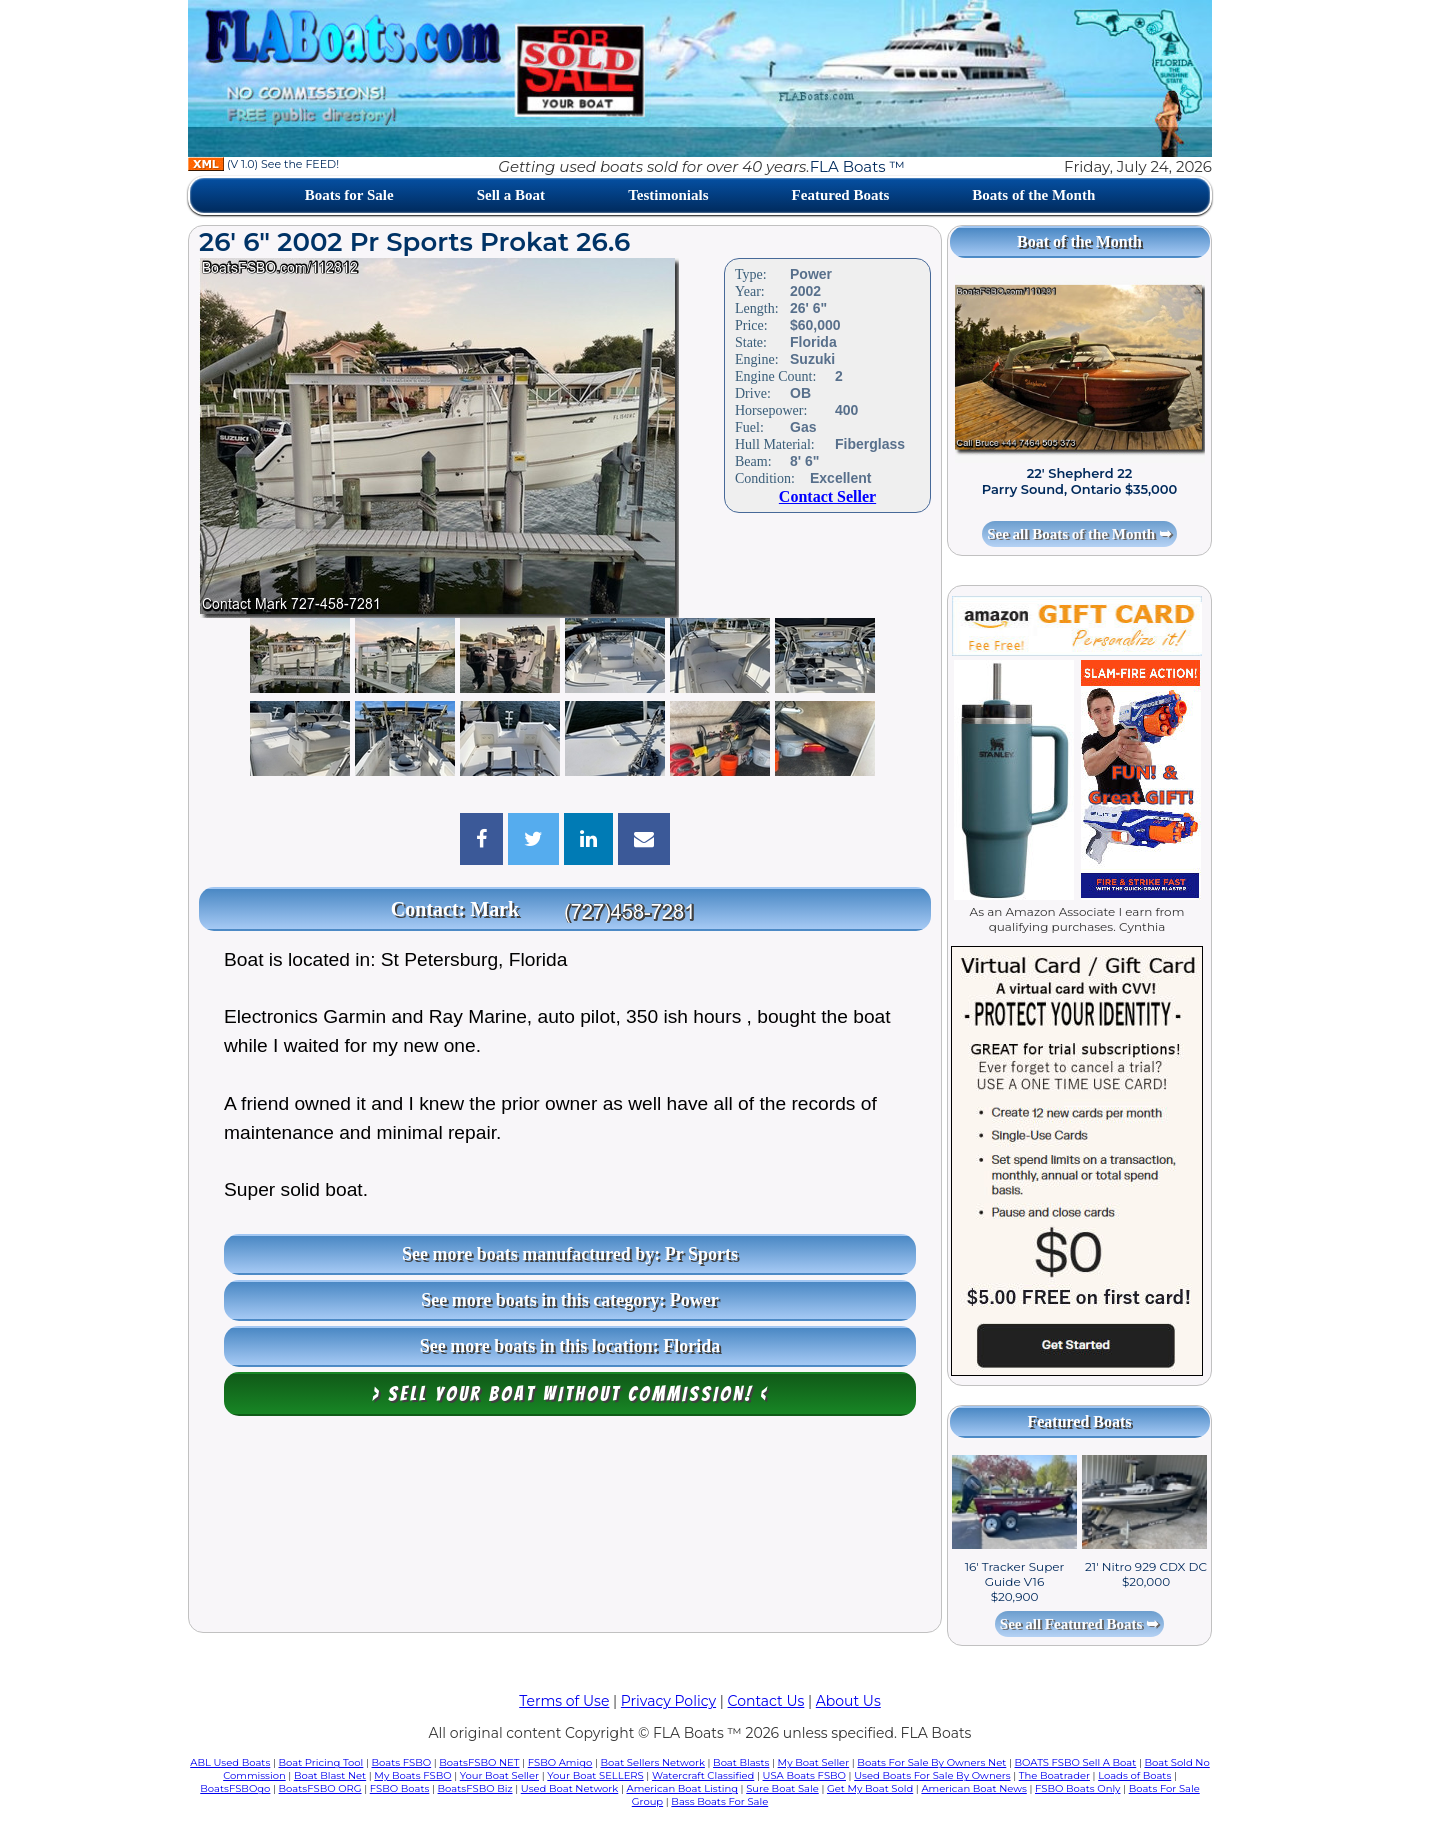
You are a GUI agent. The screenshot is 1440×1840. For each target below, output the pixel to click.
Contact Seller (827, 496)
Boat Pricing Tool (320, 1762)
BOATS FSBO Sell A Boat (1076, 1762)
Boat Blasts (741, 1762)
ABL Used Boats (230, 1762)
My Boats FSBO (412, 1775)
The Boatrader (1054, 1775)
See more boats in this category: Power (570, 1300)
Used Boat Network (570, 1788)
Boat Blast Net (330, 1775)
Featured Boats (841, 195)
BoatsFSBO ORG (320, 1788)
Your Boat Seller (499, 1775)
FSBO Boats (400, 1788)
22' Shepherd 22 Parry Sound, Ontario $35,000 (1080, 481)
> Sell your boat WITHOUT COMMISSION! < (570, 1394)
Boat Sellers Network (652, 1762)
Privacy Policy (668, 1701)
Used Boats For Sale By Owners (932, 1775)
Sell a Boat (511, 195)
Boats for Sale (349, 195)
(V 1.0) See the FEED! (263, 164)
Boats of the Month (1033, 195)
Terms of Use (564, 1701)
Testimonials (668, 195)
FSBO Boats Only (1077, 1788)
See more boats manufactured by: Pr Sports (570, 1254)
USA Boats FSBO (804, 1775)
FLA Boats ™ (857, 166)
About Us (848, 1701)
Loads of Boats (1134, 1775)
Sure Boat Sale (782, 1788)
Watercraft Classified (703, 1775)
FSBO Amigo (560, 1762)
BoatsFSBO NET (479, 1762)
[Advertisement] (565, 1529)
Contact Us (766, 1701)
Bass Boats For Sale (719, 1801)
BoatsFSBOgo (235, 1788)
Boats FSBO (402, 1762)
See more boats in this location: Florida (570, 1346)
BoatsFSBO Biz (475, 1788)
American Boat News (973, 1788)
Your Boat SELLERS (595, 1775)
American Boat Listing (682, 1788)
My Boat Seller (814, 1762)
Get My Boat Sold (870, 1788)
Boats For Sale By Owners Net (931, 1762)
